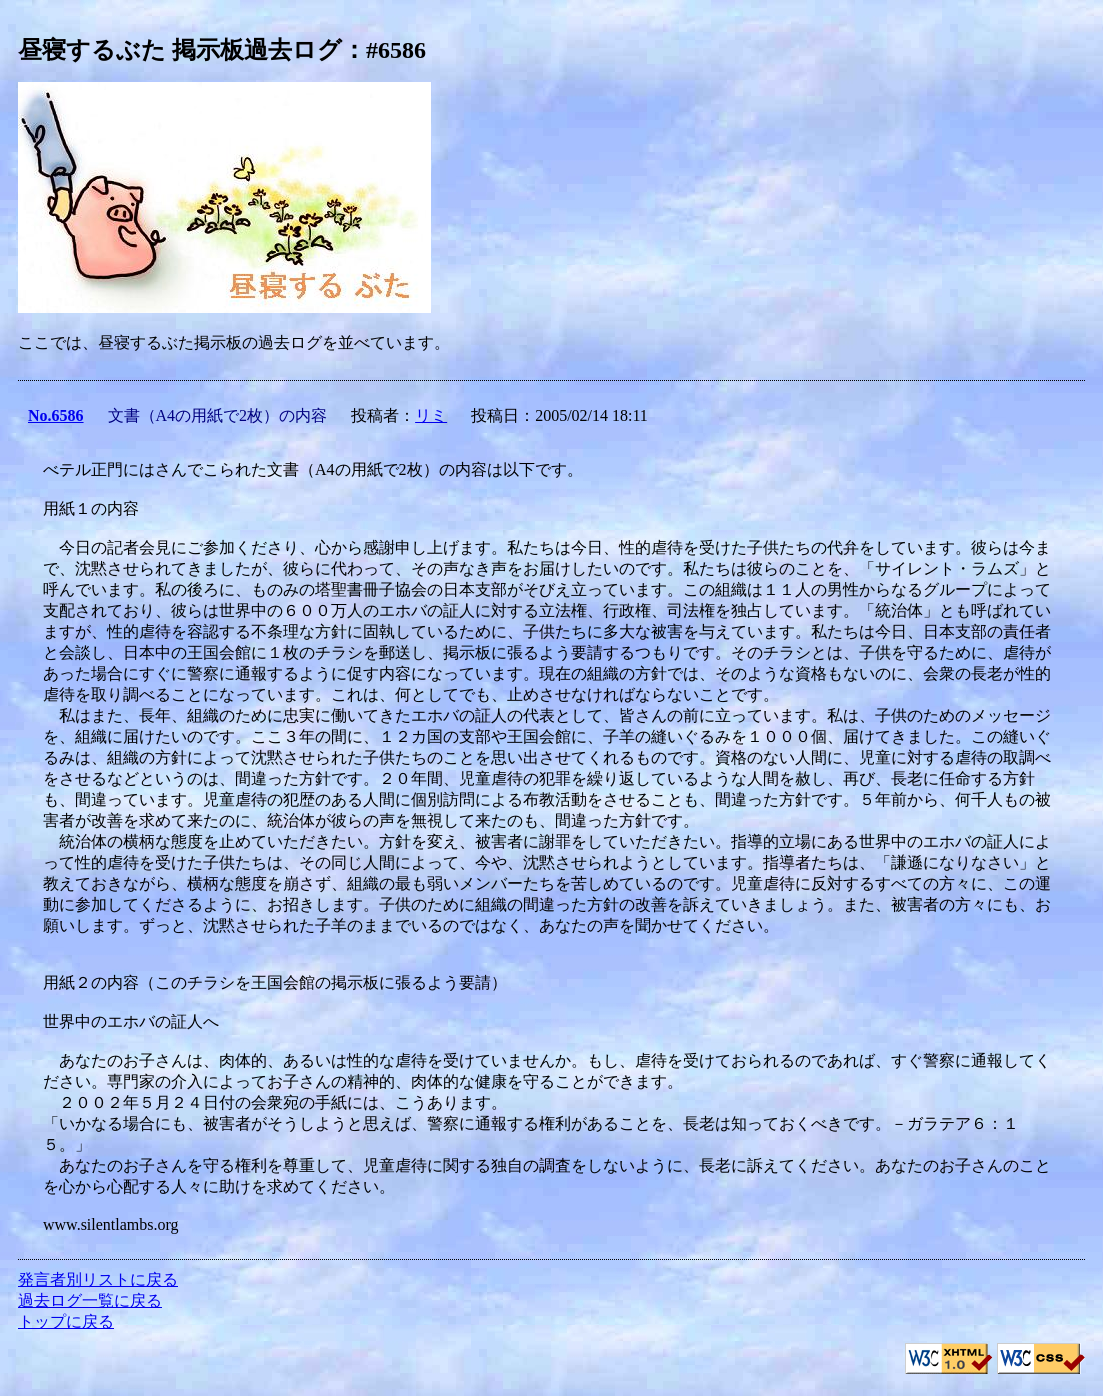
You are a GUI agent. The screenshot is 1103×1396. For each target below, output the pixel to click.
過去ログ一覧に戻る (90, 1300)
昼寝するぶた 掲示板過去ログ (180, 50)
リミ (431, 415)
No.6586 (56, 415)
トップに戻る (66, 1321)
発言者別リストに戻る (98, 1279)
